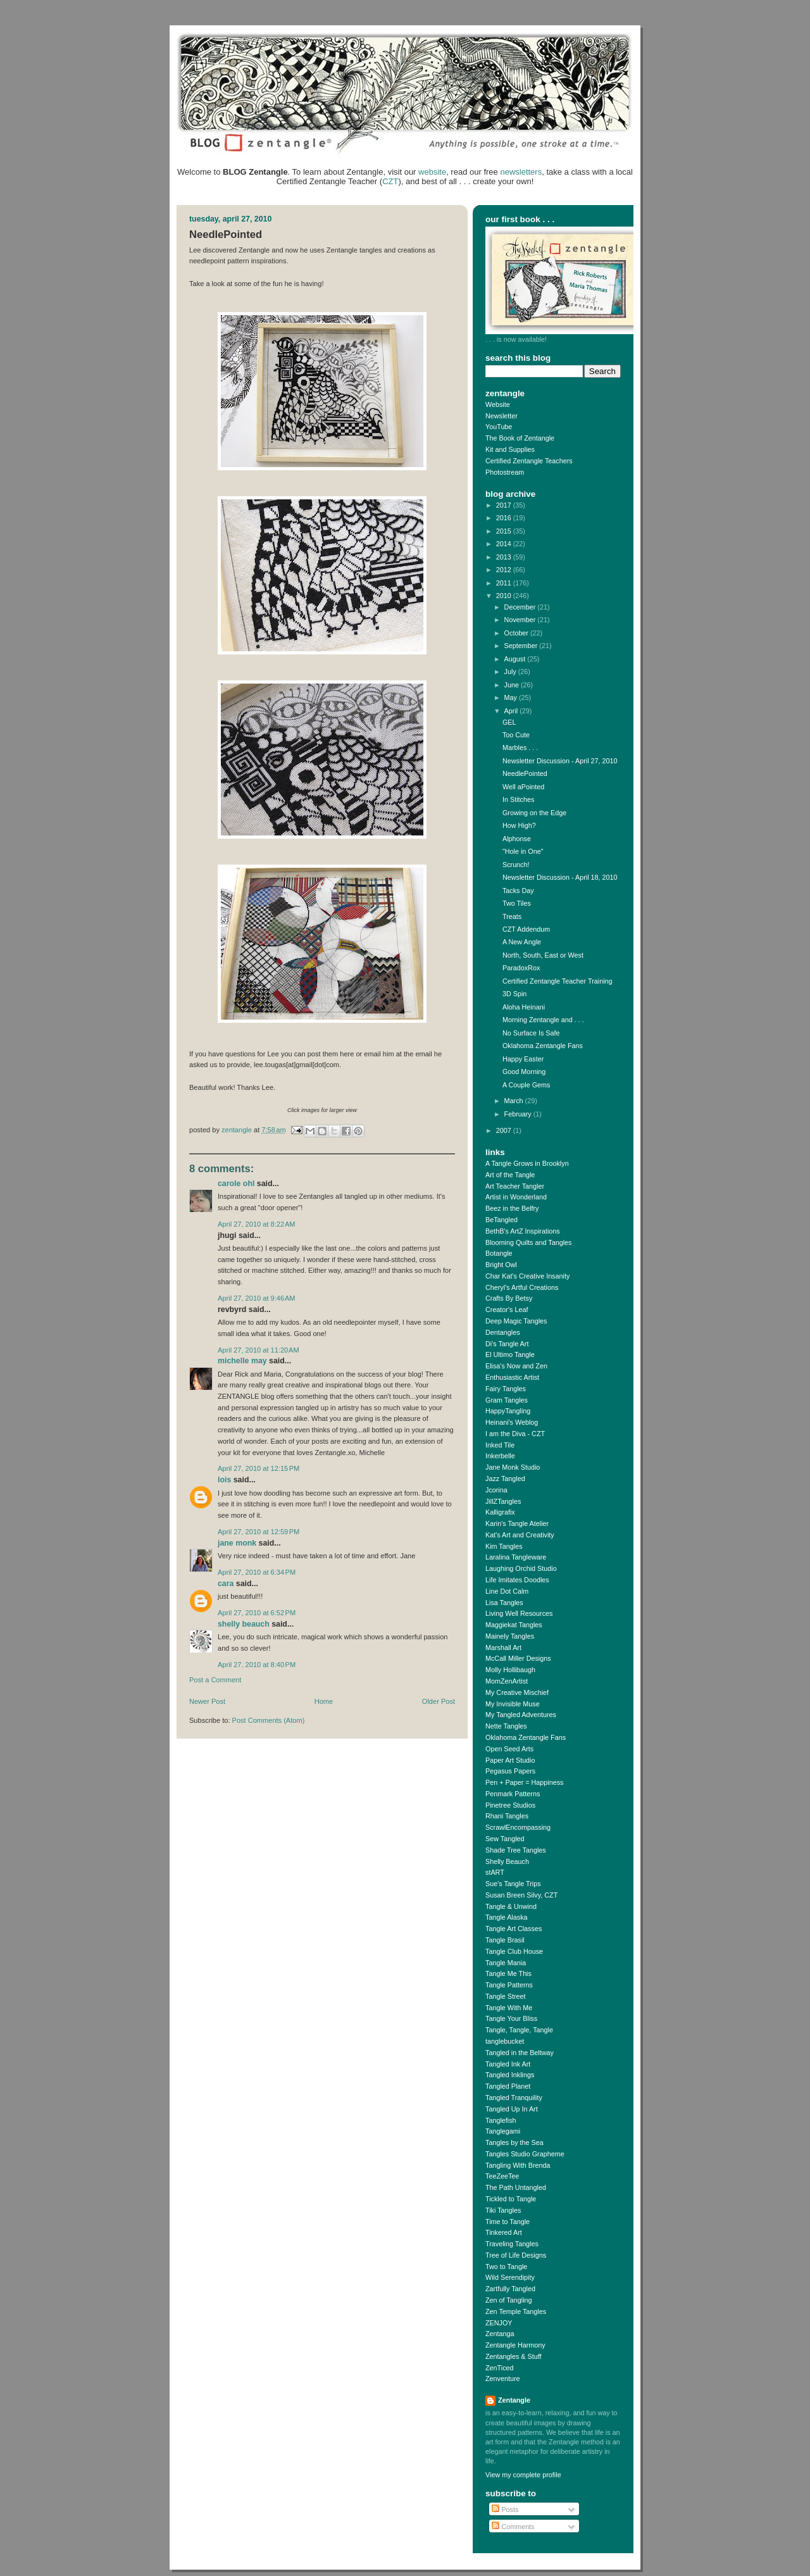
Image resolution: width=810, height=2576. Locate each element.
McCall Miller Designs (518, 1658)
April (512, 711)
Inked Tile (499, 1445)
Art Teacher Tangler (514, 1186)
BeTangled (501, 1219)
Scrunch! (516, 864)
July (511, 671)
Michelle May (242, 1360)
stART (494, 1872)
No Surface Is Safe (531, 1033)
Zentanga (499, 2333)
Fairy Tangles (505, 1388)
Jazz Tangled (505, 1478)
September (522, 645)
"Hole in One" (523, 851)
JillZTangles (503, 1501)
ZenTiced (499, 2368)
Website (497, 404)
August (516, 659)
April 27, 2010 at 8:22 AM (257, 1224)
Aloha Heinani (523, 1007)
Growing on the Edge (534, 812)
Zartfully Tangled (510, 2288)
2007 (504, 1130)
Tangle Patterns (509, 1985)
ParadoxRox (521, 968)
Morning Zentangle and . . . (543, 1019)
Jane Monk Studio (512, 1467)
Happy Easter (523, 1059)
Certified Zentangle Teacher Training (557, 981)
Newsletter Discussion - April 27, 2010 (560, 761)
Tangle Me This (508, 1973)
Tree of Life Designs (515, 2255)
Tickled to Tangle (510, 2199)
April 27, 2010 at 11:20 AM (258, 1350)
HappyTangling (507, 1411)
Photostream (504, 472)
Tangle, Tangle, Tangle (519, 2030)
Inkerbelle (500, 1456)
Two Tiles (516, 903)
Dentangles (502, 1332)
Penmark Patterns (512, 1794)
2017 (504, 505)
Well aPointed (523, 787)
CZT (390, 181)
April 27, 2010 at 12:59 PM (258, 1531)
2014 (504, 543)
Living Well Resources (518, 1613)
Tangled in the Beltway (519, 2052)
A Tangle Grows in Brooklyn (527, 1163)
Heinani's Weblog (511, 1422)
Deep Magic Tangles (516, 1321)
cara (226, 1583)
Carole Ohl (236, 1183)
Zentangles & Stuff (513, 2356)
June (512, 685)
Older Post (438, 1701)
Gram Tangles (506, 1400)
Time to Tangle (507, 2221)
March (514, 1100)
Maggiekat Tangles (513, 1625)
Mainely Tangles (509, 1636)
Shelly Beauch (244, 1624)
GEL (509, 722)
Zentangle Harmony (515, 2345)
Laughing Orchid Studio (521, 1568)
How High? (519, 825)
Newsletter (501, 416)
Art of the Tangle (510, 1175)
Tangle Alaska (506, 1917)
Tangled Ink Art (507, 2064)
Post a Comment (215, 1680)
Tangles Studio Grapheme (524, 2154)
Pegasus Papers (510, 1771)
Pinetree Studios (510, 1805)
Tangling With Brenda (517, 2165)
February (518, 1114)
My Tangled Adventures (520, 1714)
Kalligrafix (500, 1512)
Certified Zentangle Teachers (529, 461)
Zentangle (514, 2400)
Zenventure (502, 2378)
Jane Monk (237, 1543)
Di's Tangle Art (506, 1343)
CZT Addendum (526, 929)
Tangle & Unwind (511, 1906)
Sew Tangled (505, 1838)
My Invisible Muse (512, 1704)
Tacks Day (518, 890)
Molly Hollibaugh (510, 1669)
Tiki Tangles (503, 2210)
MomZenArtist (506, 1681)
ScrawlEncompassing (518, 1827)
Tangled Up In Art (511, 2109)
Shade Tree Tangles (515, 1850)
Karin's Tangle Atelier (517, 1523)
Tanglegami (502, 2131)
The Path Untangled (515, 2187)
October (517, 633)
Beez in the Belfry (512, 1208)
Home (324, 1701)
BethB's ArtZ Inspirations (522, 1231)
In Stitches (518, 799)
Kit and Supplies (510, 449)
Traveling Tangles (512, 2244)
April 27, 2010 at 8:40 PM (257, 1664)
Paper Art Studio (510, 1760)
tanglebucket (504, 2041)
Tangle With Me (508, 2007)
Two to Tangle (506, 2266)
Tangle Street (505, 1996)
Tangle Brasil (505, 1940)
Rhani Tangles (506, 1816)
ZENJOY (499, 2323)
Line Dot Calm (506, 1591)
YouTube (498, 426)
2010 (504, 595)
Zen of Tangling (508, 2300)
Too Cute (516, 735)
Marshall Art (503, 1647)
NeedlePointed (524, 773)
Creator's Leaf (506, 1309)
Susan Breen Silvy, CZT (521, 1895)
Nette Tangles (506, 1726)
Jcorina (496, 1490)
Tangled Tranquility (513, 2097)
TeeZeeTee (502, 2176)
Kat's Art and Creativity (519, 1535)
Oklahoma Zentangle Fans (542, 1045)
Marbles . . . (520, 747)
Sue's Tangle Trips (513, 1883)
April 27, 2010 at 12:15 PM (258, 1468)
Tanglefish (500, 2120)
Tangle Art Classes (513, 1928)
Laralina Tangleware (515, 1557)
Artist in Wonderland (516, 1197)
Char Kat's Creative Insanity (527, 1276)
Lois (224, 1479)
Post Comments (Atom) (268, 1720)
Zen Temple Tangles (515, 2311)
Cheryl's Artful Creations (521, 1287)
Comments (513, 2526)
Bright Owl (501, 1264)
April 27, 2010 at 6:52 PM (257, 1612)
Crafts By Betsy (508, 1298)
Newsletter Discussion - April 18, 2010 (560, 877)
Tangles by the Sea (514, 2142)
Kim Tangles (504, 1546)
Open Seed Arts (509, 1749)
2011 (504, 583)
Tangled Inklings (509, 2075)
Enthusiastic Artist (512, 1377)
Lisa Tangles (504, 1602)
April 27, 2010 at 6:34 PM (257, 1572)
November (521, 619)
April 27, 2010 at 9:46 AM (257, 1298)
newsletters (521, 172)
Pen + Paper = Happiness (524, 1782)
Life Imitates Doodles (517, 1580)
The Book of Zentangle (519, 438)
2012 (504, 569)
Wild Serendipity (510, 2277)
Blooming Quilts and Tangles (528, 1242)
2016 (504, 518)
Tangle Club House (514, 1951)
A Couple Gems (526, 1085)
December (521, 607)
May (511, 697)
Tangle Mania (505, 1962)
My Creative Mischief (517, 1692)
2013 (504, 557)
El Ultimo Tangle (510, 1354)
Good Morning (523, 1071)
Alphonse (516, 838)
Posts (505, 2509)
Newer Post (207, 1701)
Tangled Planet (507, 2086)
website (432, 172)
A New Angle (521, 942)
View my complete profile (523, 2475)
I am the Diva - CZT (515, 1433)
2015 (504, 531)
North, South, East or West (542, 955)
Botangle (499, 1253)
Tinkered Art (503, 2232)
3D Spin (514, 993)
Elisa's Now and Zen (516, 1366)
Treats (511, 916)
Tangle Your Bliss (511, 2018)
